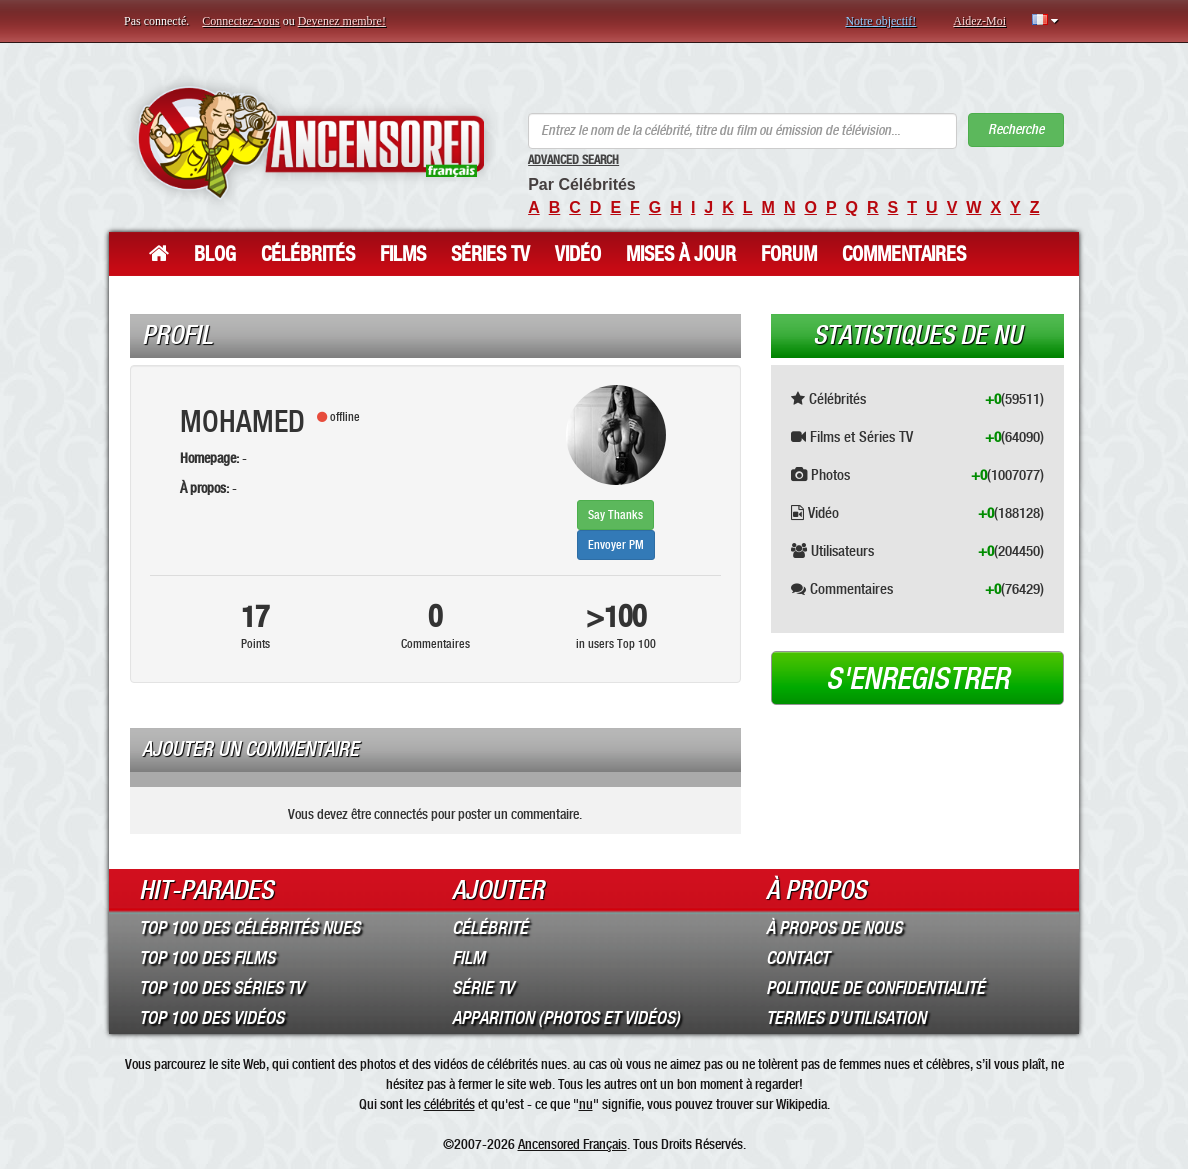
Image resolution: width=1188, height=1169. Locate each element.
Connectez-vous (240, 21)
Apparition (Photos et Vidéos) (566, 1018)
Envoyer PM (616, 545)
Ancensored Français (572, 1144)
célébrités (449, 1104)
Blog (215, 254)
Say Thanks (615, 515)
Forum (789, 254)
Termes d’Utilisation (846, 1018)
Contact (797, 958)
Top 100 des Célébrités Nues (249, 928)
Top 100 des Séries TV (221, 988)
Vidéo (578, 254)
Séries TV (490, 254)
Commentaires (904, 254)
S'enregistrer (917, 679)
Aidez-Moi (979, 21)
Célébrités (308, 254)
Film (468, 958)
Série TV (483, 988)
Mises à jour (681, 254)
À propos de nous (834, 928)
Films (403, 254)
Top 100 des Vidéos (211, 1018)
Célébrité (490, 928)
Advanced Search (573, 160)
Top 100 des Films (207, 958)
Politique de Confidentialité (875, 988)
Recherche (1016, 129)
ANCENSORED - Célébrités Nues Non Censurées (311, 142)
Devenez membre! (342, 21)
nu (586, 1104)
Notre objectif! (880, 21)
